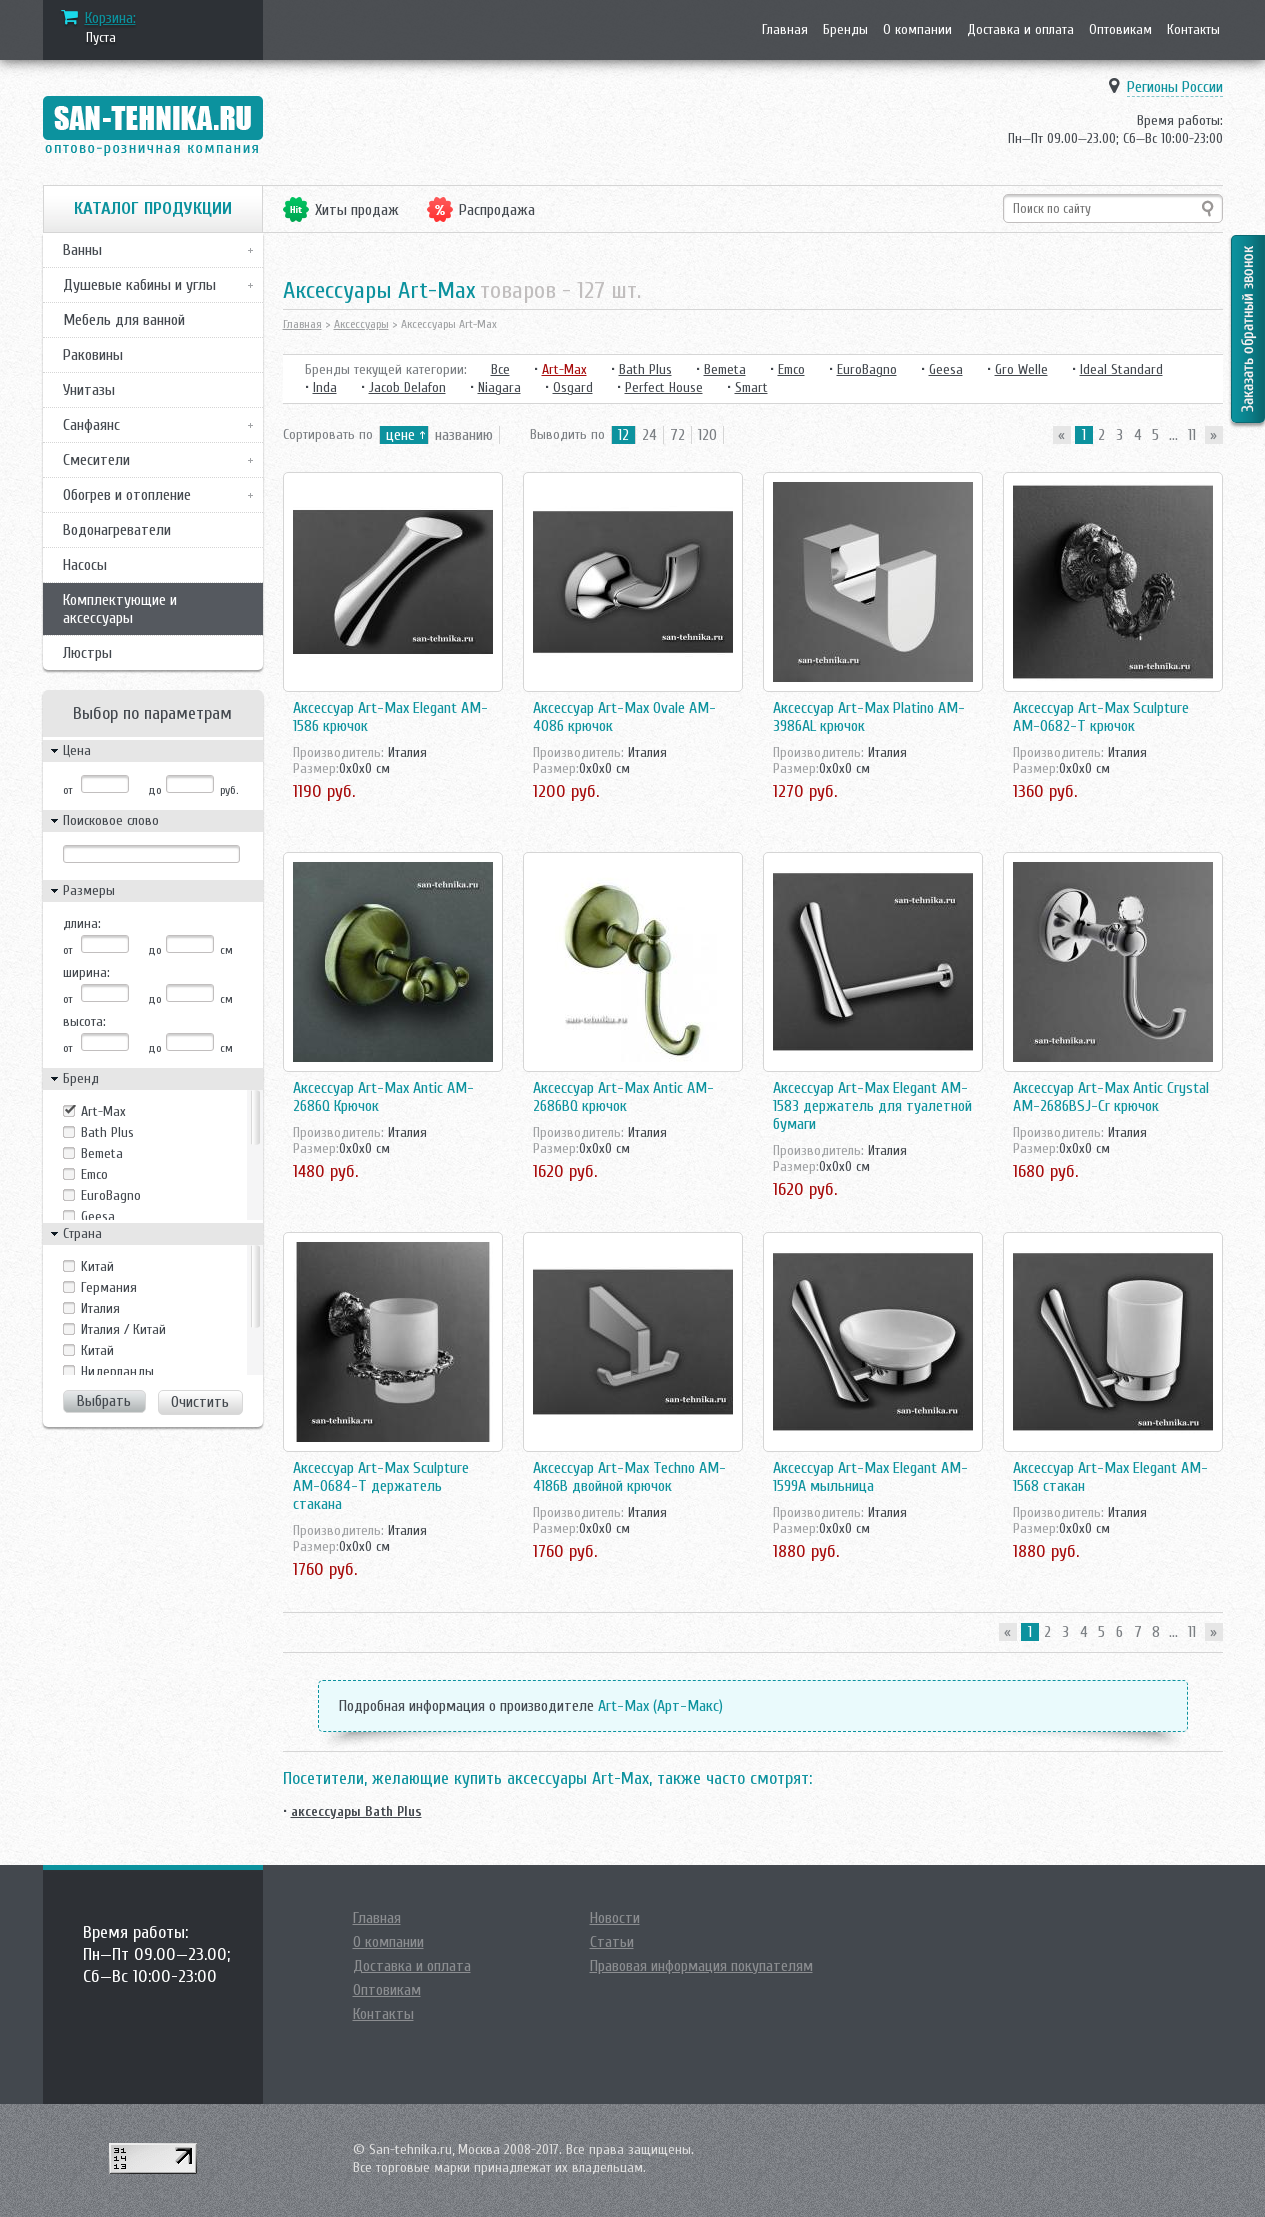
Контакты (1193, 29)
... (1173, 435)
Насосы (85, 565)
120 (707, 435)
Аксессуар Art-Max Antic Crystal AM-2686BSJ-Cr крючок (1111, 1097)
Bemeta (102, 1153)
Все (500, 369)
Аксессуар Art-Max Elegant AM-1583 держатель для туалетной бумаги (872, 1106)
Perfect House (664, 387)
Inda (325, 387)
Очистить (200, 1402)
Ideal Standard (1121, 369)
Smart (751, 387)
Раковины (93, 355)
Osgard (573, 387)
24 (649, 435)
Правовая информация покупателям (701, 1966)
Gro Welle (1021, 369)
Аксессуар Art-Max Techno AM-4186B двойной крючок (629, 1477)
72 (677, 435)
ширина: (86, 972)
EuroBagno (111, 1195)
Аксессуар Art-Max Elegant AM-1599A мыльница (870, 1477)
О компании (917, 29)
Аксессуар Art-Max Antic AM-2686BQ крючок (623, 1097)
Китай (97, 1350)
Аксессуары (361, 324)
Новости (615, 1918)
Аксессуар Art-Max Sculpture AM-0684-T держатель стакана (381, 1486)
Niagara (499, 387)
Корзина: (110, 18)
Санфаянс (91, 425)
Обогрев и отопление (127, 495)
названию (464, 435)
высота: (84, 1021)
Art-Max (103, 1111)
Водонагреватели (117, 530)
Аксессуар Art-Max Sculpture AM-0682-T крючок (1101, 717)
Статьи (612, 1942)
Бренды (845, 29)
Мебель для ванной (124, 320)
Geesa (98, 1216)
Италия (100, 1308)
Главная (785, 29)
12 (623, 435)
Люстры (87, 653)
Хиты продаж (357, 210)
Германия (109, 1287)
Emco (94, 1174)
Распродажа (497, 210)
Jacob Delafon (407, 387)
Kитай (97, 1266)
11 (1192, 435)
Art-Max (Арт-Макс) (660, 1706)
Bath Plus (107, 1132)
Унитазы (89, 390)
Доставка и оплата (1020, 29)
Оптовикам (1120, 29)
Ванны (82, 250)
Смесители (96, 460)
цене (400, 435)
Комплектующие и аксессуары (120, 609)
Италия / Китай (123, 1329)
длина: (82, 923)
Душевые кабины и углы (139, 285)
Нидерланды (117, 1371)
